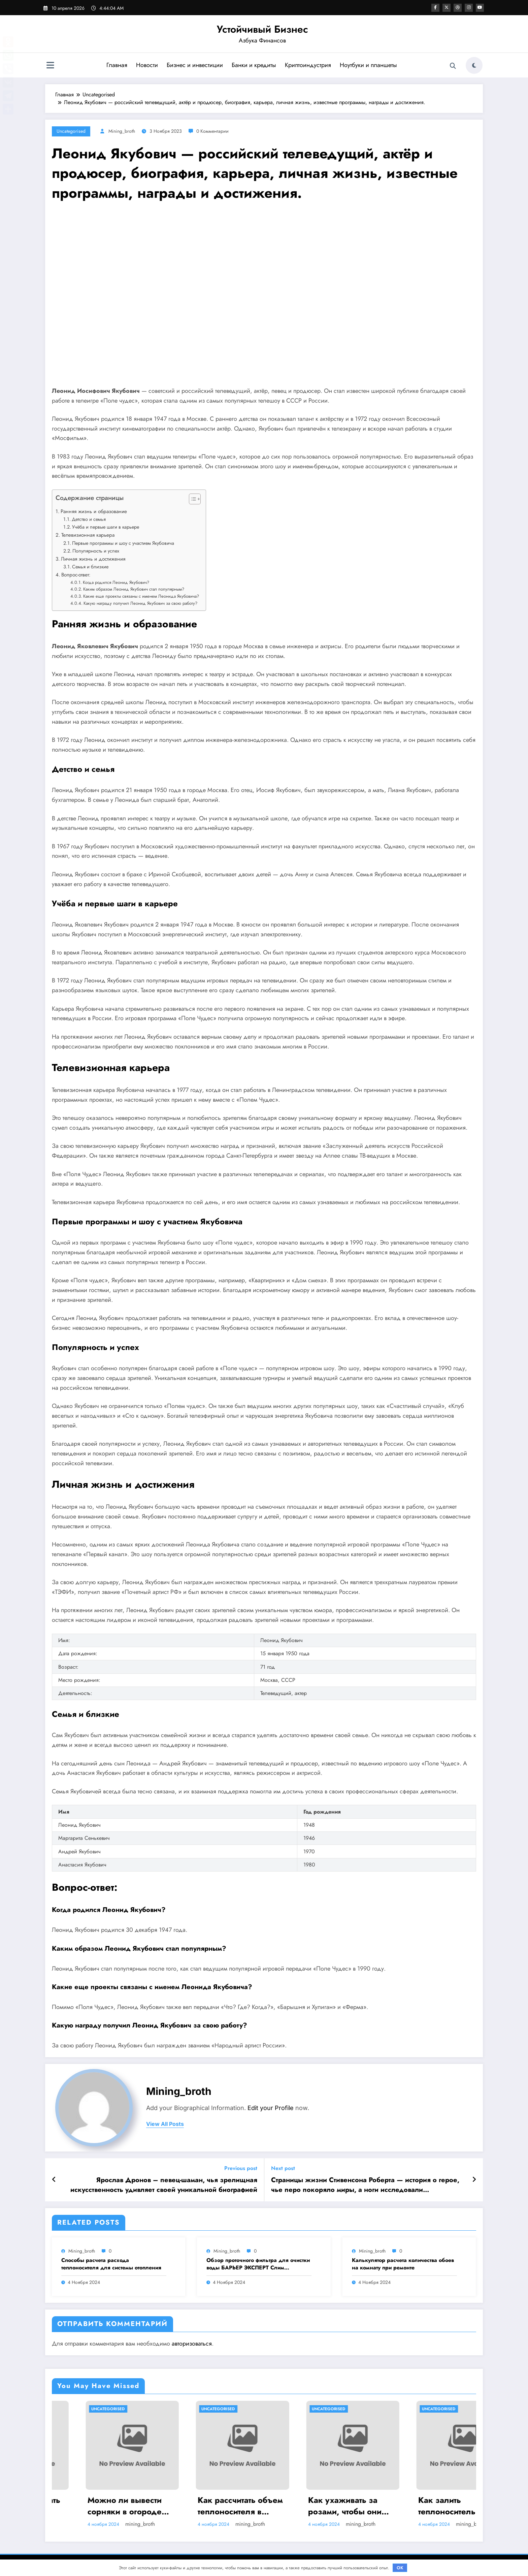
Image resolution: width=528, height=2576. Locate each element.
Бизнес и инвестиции (194, 65)
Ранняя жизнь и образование (94, 511)
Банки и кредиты (253, 65)
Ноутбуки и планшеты (368, 65)
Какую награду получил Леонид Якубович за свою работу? (140, 603)
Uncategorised (71, 131)
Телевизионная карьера (87, 535)
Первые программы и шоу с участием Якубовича (123, 543)
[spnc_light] (474, 65)
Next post (283, 2168)
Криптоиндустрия (308, 65)
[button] (191, 500)
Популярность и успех (95, 550)
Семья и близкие (90, 566)
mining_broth (121, 131)
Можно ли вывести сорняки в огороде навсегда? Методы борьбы (201, 2505)
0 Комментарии (212, 131)
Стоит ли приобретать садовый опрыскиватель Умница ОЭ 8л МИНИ (96, 2505)
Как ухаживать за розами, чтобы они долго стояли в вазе (424, 2505)
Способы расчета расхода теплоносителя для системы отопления (111, 2264)
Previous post (240, 2168)
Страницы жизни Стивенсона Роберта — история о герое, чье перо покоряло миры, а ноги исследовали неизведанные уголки (365, 2185)
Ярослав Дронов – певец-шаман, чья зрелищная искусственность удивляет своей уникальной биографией (163, 2184)
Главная (116, 65)
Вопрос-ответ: (76, 574)
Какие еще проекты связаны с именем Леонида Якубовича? (141, 596)
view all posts (165, 2124)
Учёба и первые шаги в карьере (105, 527)
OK (400, 2568)
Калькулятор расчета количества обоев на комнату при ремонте (403, 2264)
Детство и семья (89, 519)
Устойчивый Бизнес (262, 29)
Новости (147, 65)
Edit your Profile (271, 2107)
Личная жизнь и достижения (93, 559)
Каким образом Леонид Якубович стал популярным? (133, 589)
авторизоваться (192, 2343)
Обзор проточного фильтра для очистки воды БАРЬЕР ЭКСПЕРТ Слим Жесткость (258, 2264)
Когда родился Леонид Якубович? (116, 582)
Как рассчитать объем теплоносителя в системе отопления (317, 2505)
